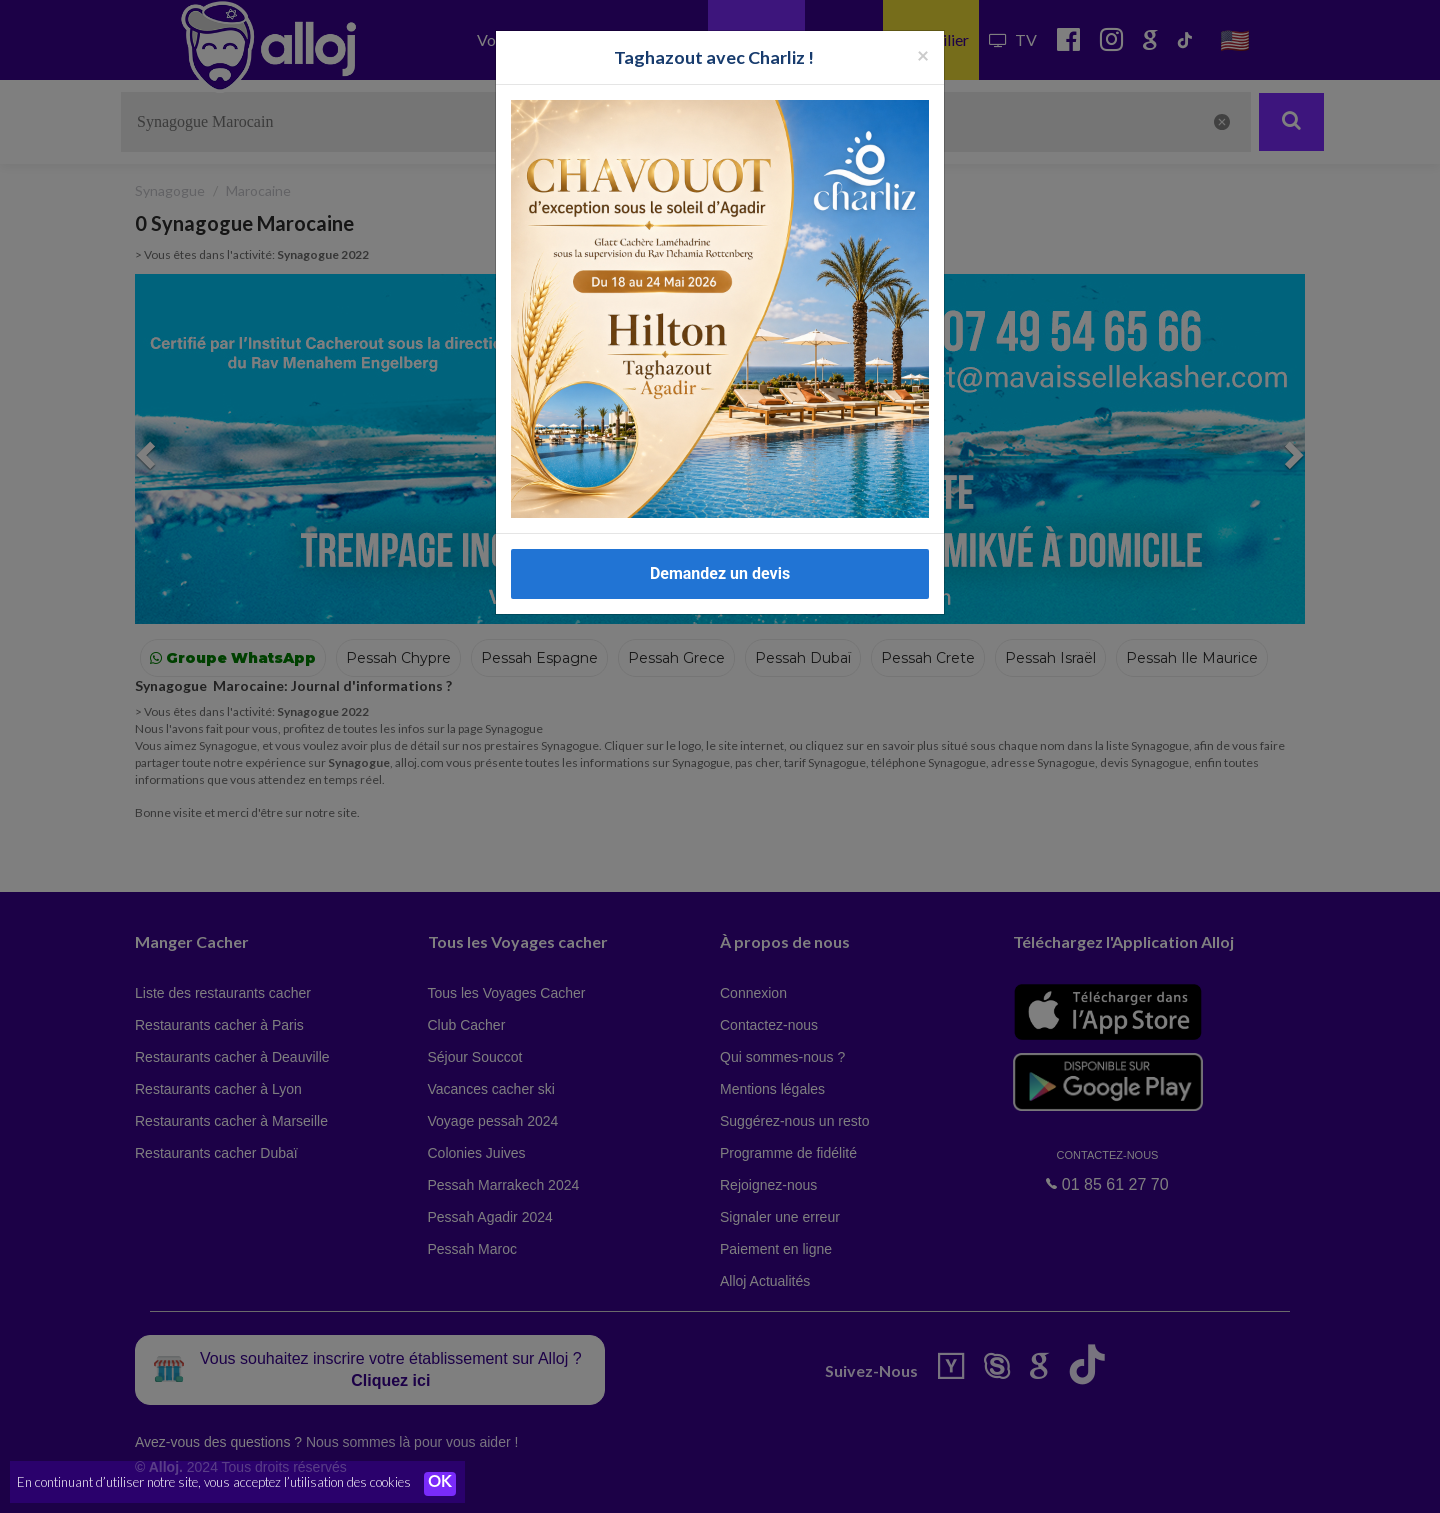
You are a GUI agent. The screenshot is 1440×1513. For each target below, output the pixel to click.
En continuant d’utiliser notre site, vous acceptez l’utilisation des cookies (214, 1483)
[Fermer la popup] (923, 54)
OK (440, 1484)
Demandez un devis (720, 573)
